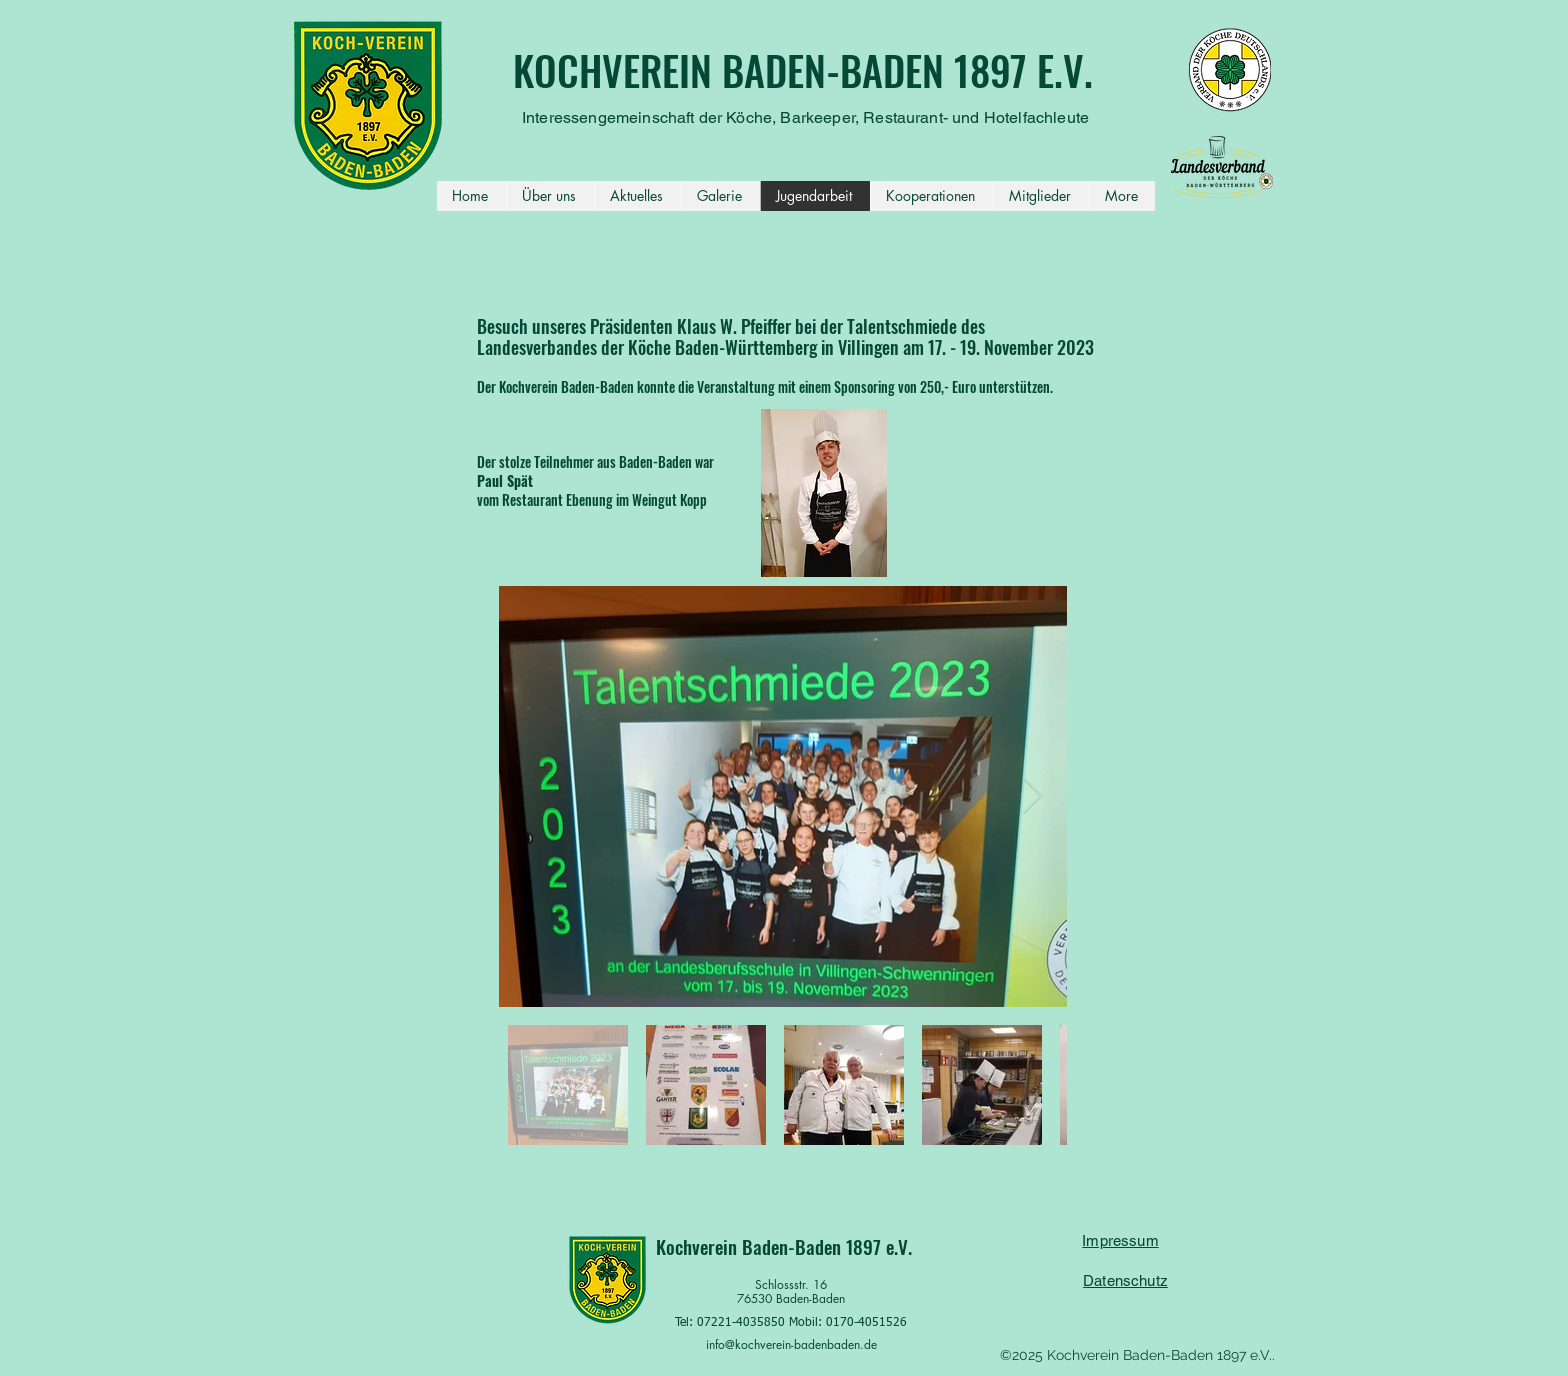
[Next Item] (1032, 796)
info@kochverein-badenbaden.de (791, 1344)
